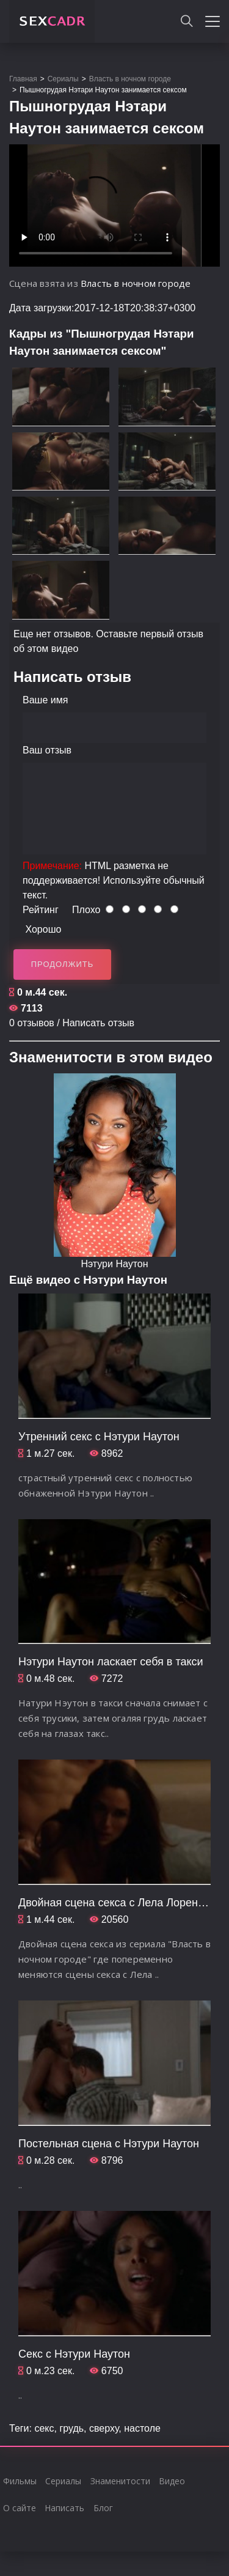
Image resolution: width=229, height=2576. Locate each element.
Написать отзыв (98, 1023)
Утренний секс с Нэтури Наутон (99, 1436)
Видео (172, 2481)
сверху (103, 2428)
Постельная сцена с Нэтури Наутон (108, 2143)
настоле (142, 2428)
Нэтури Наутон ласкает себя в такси (110, 1662)
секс (44, 2428)
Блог (103, 2508)
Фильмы (20, 2481)
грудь (71, 2428)
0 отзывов (31, 1023)
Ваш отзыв (47, 750)
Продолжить (62, 964)
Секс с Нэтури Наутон (74, 2354)
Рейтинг (41, 910)
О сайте (19, 2508)
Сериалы (63, 2481)
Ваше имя (45, 700)
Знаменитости (120, 2481)
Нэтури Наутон (114, 1264)
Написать (64, 2508)
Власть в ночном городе (136, 283)
